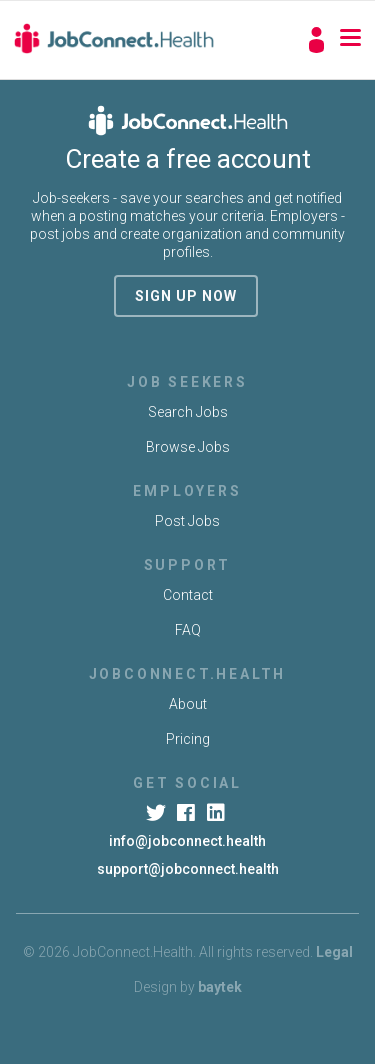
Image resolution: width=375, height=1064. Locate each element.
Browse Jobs (188, 447)
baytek (220, 987)
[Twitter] (157, 813)
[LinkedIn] (217, 813)
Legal (334, 952)
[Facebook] (187, 813)
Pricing (188, 739)
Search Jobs (188, 412)
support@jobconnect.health (188, 869)
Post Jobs (187, 521)
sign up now (186, 296)
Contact (188, 595)
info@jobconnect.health (187, 841)
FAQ (188, 630)
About (188, 704)
